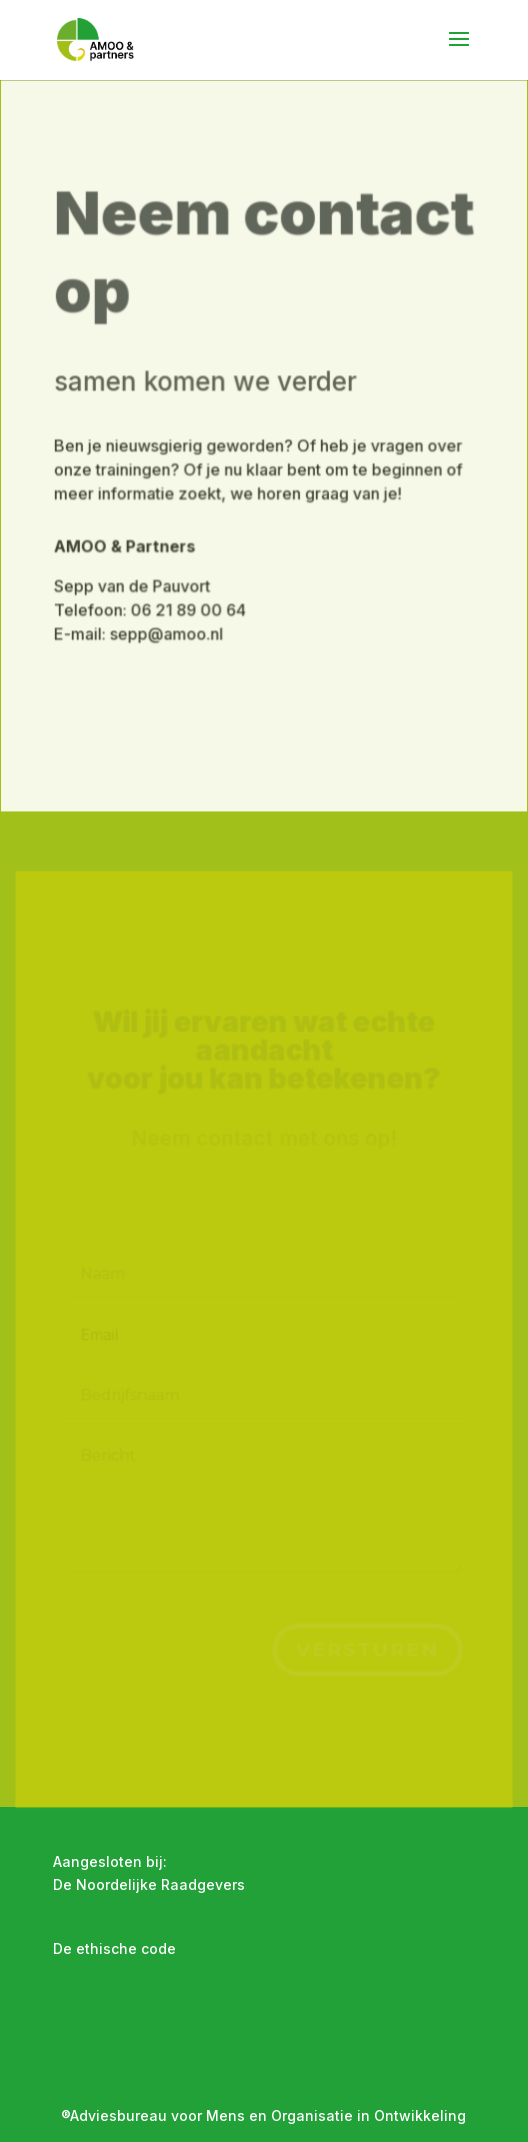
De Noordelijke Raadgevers (149, 1884)
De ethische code (114, 1948)
